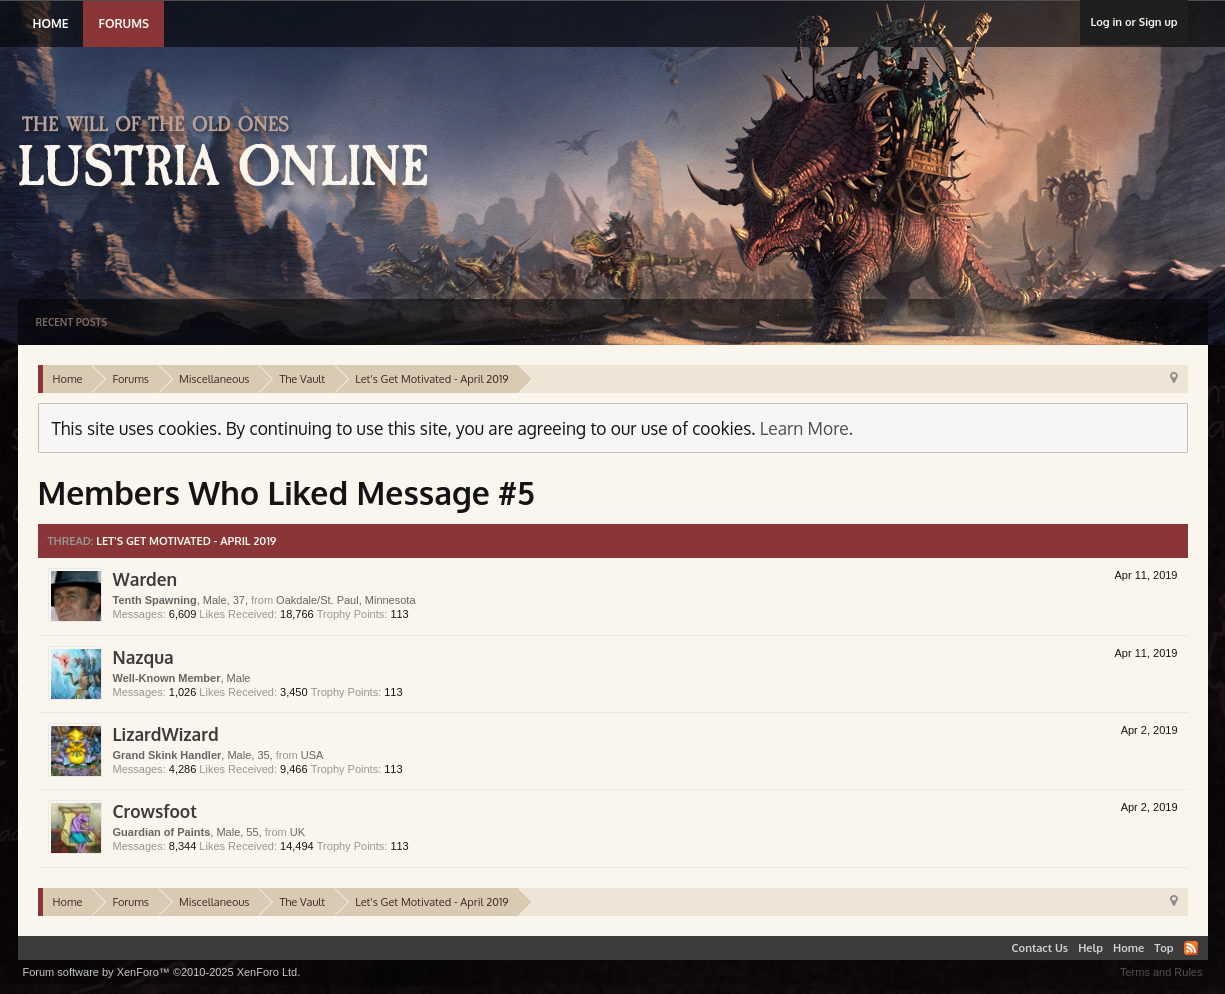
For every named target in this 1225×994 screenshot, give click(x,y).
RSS (1191, 948)
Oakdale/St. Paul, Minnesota (345, 600)
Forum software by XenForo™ (162, 972)
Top (1163, 948)
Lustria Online (230, 154)
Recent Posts (71, 322)
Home (51, 23)
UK (297, 832)
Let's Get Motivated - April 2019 (186, 541)
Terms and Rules (1161, 972)
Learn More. (806, 428)
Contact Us (1040, 948)
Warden (145, 579)
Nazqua (143, 657)
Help (1090, 948)
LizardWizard (166, 734)
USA (312, 755)
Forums (123, 23)
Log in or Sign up (1133, 22)
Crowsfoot (155, 811)
